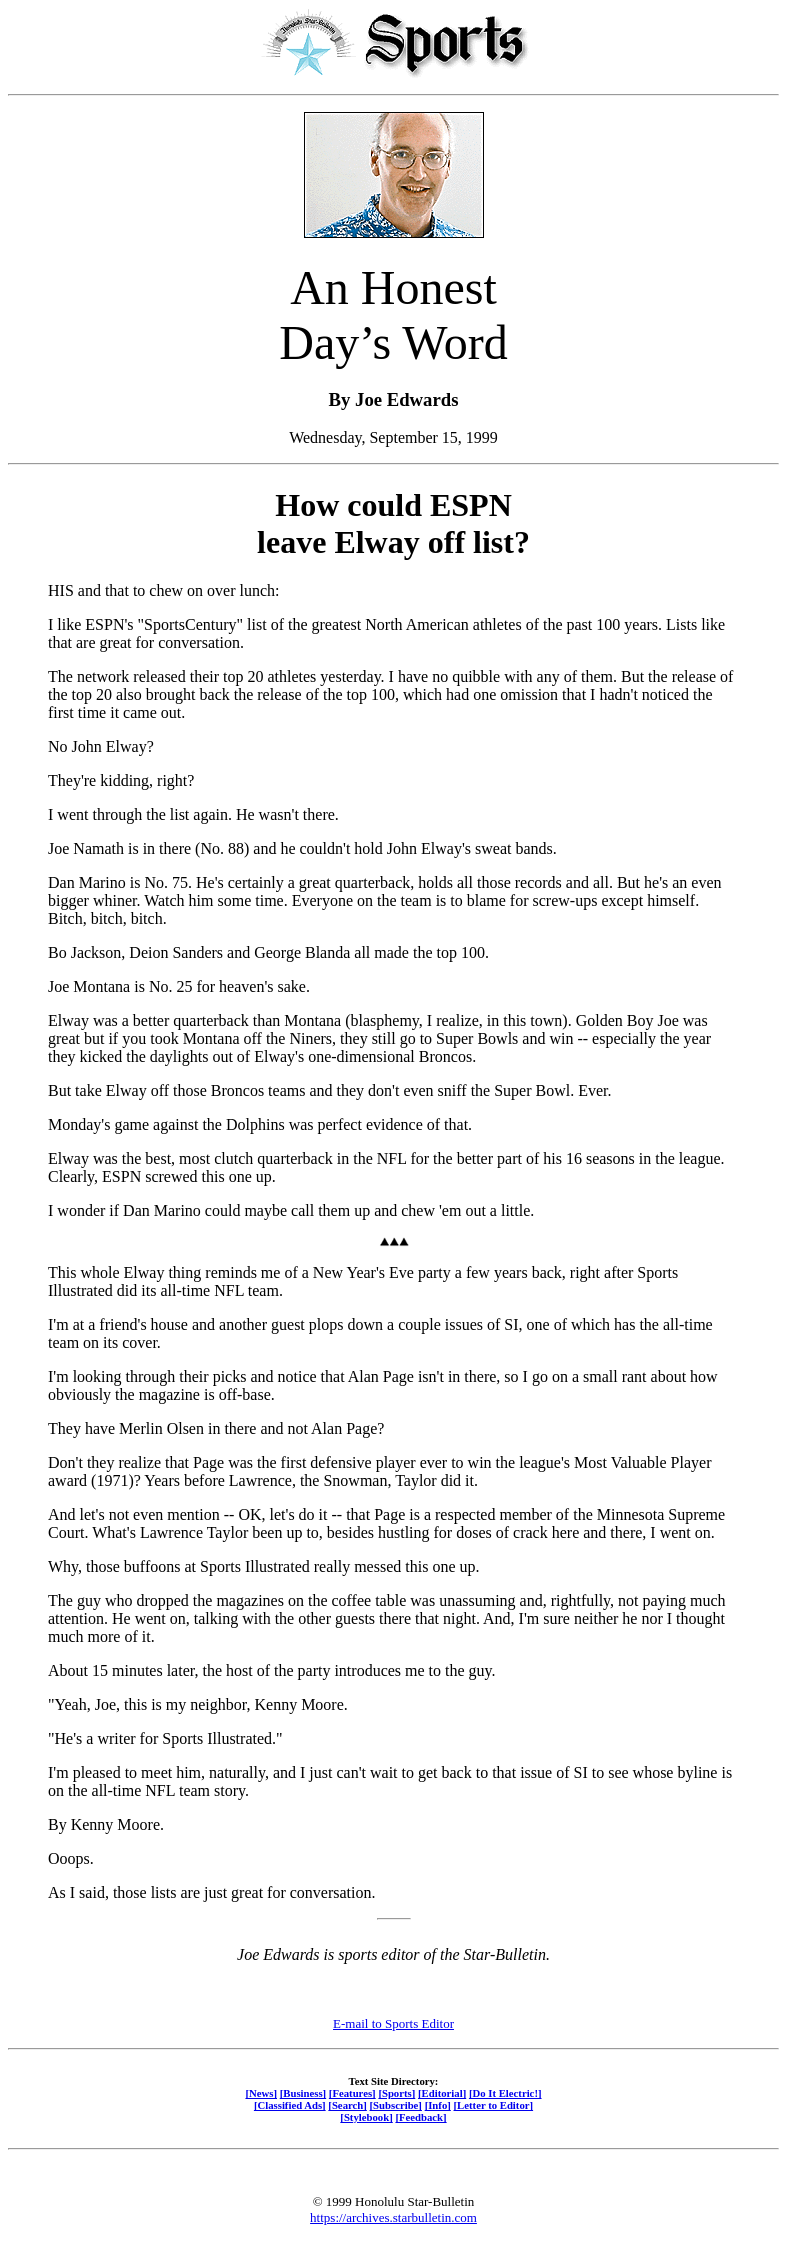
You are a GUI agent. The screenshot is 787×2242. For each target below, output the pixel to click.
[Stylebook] (366, 2117)
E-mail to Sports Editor (393, 2023)
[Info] (438, 2105)
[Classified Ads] (290, 2105)
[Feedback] (420, 2117)
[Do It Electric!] (505, 2093)
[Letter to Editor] (494, 2105)
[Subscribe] (396, 2105)
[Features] (352, 2093)
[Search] (347, 2105)
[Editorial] (442, 2093)
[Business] (303, 2093)
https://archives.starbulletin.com (393, 2217)
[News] (261, 2093)
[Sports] (396, 2093)
